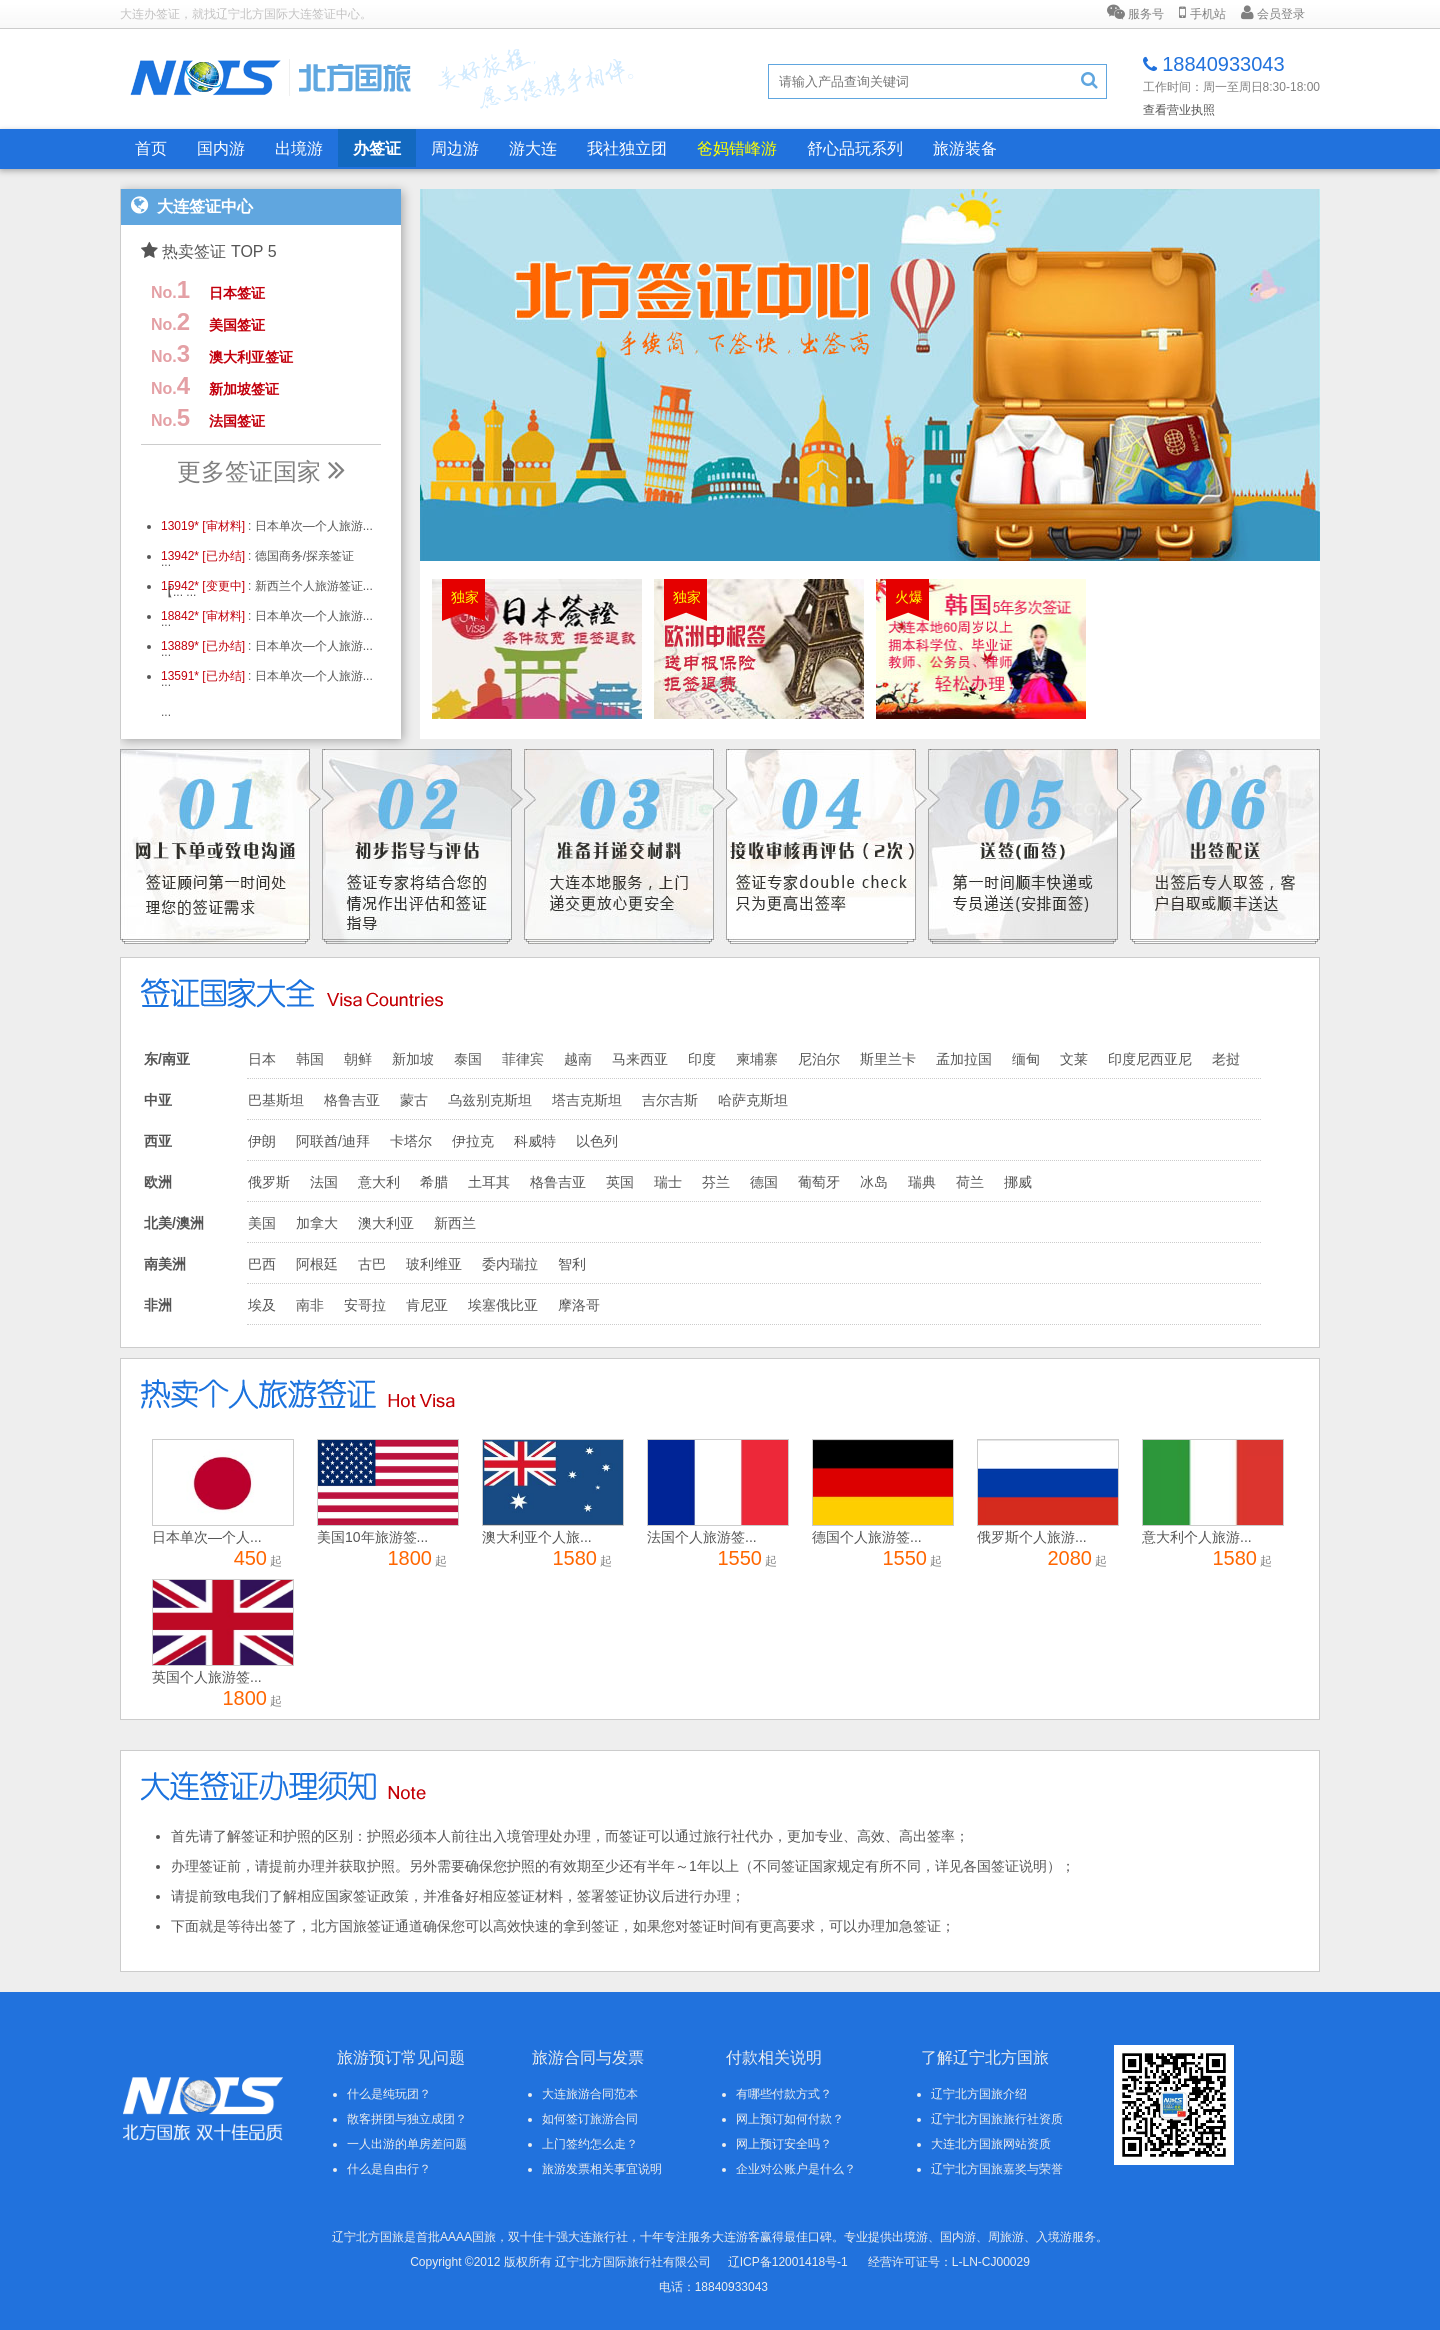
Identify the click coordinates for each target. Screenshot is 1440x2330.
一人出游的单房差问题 (407, 2144)
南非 (310, 1305)
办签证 (377, 148)
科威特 (535, 1141)
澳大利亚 (386, 1223)
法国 (324, 1182)
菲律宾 (523, 1059)
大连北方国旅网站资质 (991, 2144)
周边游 (455, 148)
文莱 (1074, 1059)
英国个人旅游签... (207, 1677)
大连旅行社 (598, 2237)
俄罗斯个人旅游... (1032, 1537)
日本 (262, 1059)
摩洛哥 (579, 1305)
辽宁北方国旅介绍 (979, 2094)
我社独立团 (627, 148)
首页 (151, 148)
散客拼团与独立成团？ (407, 2119)
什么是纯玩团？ (389, 2094)
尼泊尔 (819, 1059)
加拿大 (317, 1223)
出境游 (299, 148)
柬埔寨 (757, 1059)
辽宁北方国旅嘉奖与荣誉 (997, 2169)
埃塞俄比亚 (503, 1305)
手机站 (1202, 13)
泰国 (468, 1059)
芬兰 (716, 1182)
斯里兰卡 (888, 1059)
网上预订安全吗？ (784, 2144)
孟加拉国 (964, 1059)
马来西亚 (640, 1059)
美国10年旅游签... (372, 1537)
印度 (702, 1059)
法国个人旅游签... (702, 1537)
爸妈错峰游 (737, 148)
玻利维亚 (434, 1264)
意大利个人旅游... (1197, 1537)
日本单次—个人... (207, 1537)
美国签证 (237, 325)
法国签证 (237, 421)
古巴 (372, 1264)
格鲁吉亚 (352, 1100)
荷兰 (970, 1182)
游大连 (533, 148)
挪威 (1018, 1182)
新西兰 (455, 1223)
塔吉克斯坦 (587, 1100)
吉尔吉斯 (670, 1100)
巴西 (262, 1264)
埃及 (262, 1305)
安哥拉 (365, 1305)
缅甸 (1026, 1059)
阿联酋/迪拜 (333, 1141)
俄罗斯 (269, 1182)
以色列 (597, 1141)
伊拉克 (473, 1141)
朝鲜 (358, 1059)
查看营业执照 (1179, 110)
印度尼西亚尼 (1150, 1059)
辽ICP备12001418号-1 (788, 2262)
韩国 (310, 1059)
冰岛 (874, 1182)
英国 (620, 1182)
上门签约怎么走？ (590, 2144)
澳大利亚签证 (251, 357)
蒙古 (414, 1100)
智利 (572, 1264)
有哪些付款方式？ (784, 2094)
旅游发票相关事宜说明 (602, 2169)
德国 (764, 1182)
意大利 (379, 1182)
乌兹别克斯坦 (490, 1100)
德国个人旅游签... (867, 1537)
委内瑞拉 (510, 1264)
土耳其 (489, 1182)
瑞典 (922, 1182)
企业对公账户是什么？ (796, 2169)
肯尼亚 (427, 1305)
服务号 (1135, 13)
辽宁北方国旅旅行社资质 (997, 2119)
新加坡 (413, 1059)
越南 (578, 1059)
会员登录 (1273, 13)
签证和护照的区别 (297, 1836)
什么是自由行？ (389, 2169)
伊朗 (262, 1141)
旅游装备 (965, 148)
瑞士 (668, 1182)
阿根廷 (317, 1264)
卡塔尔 (411, 1141)
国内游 (221, 148)
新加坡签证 (244, 389)
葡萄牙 (819, 1182)
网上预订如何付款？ (790, 2119)
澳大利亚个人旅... (537, 1537)
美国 (262, 1223)
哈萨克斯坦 (753, 1100)
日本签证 (237, 293)
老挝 (1226, 1059)
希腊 (434, 1182)
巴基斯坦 (276, 1100)
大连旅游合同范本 (590, 2094)
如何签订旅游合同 (590, 2119)
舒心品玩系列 (855, 148)
